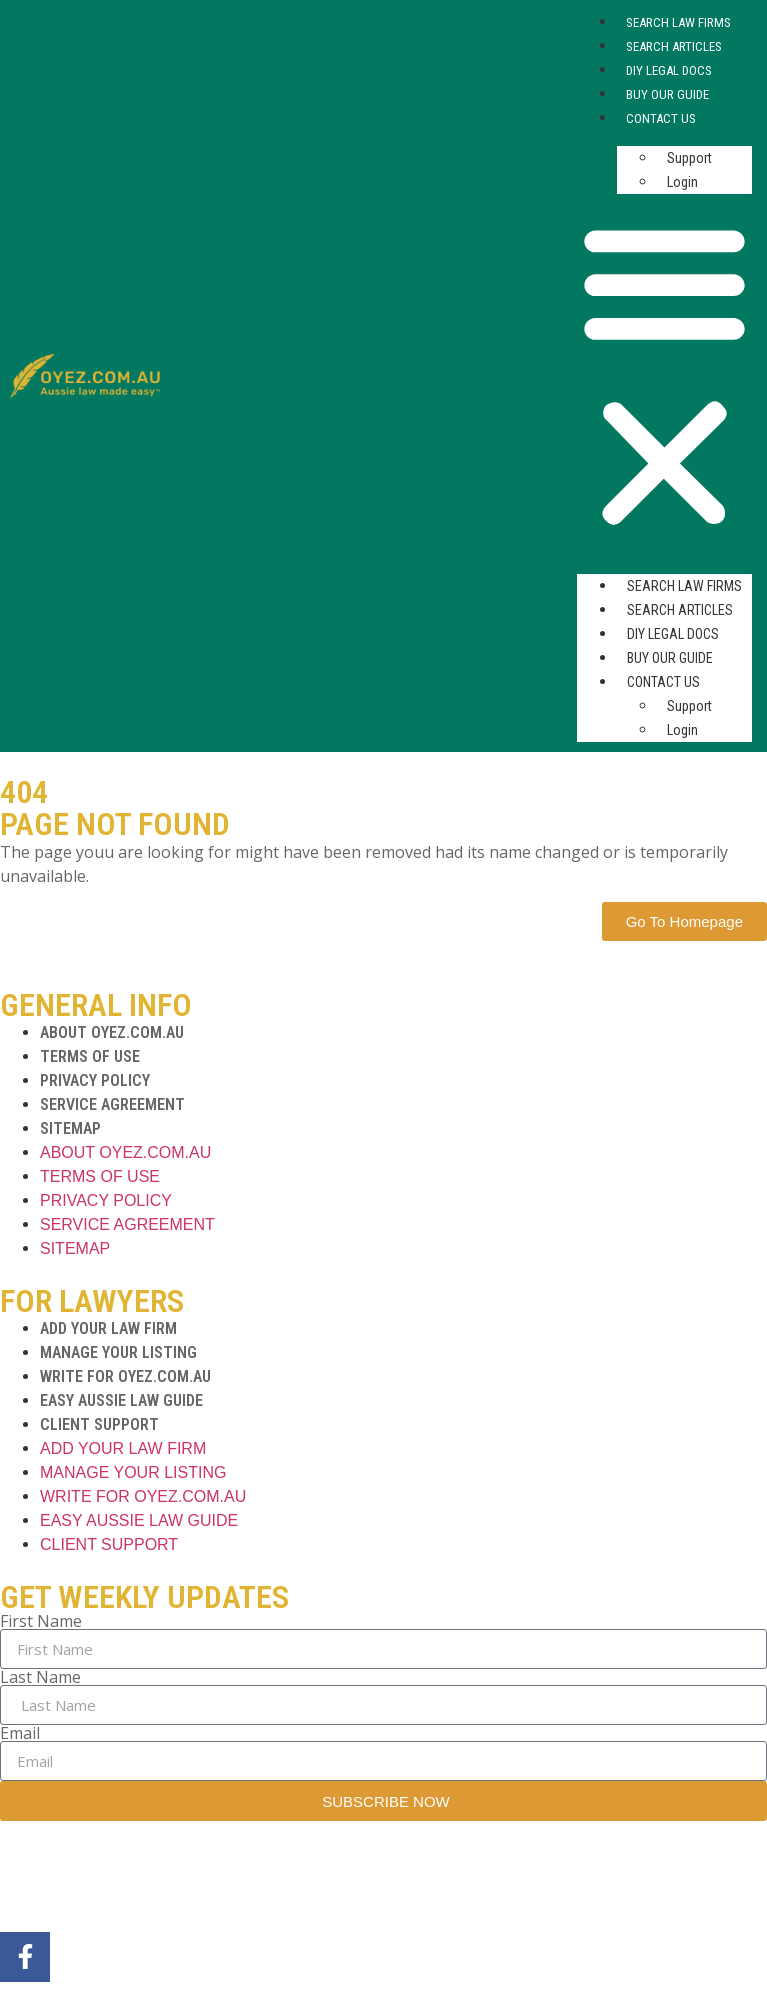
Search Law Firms (678, 22)
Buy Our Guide (667, 94)
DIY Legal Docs (669, 70)
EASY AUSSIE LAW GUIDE (121, 1400)
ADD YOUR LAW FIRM (108, 1328)
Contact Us (661, 118)
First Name (41, 1621)
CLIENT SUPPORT (99, 1424)
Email (20, 1733)
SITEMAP (70, 1128)
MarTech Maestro (313, 1881)
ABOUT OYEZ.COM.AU (112, 1032)
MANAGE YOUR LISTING (118, 1352)
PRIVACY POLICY (95, 1080)
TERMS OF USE (90, 1056)
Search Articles (674, 46)
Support (689, 158)
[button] (664, 376)
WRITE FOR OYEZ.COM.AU (125, 1376)
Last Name (40, 1677)
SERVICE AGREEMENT (112, 1104)
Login (682, 182)
